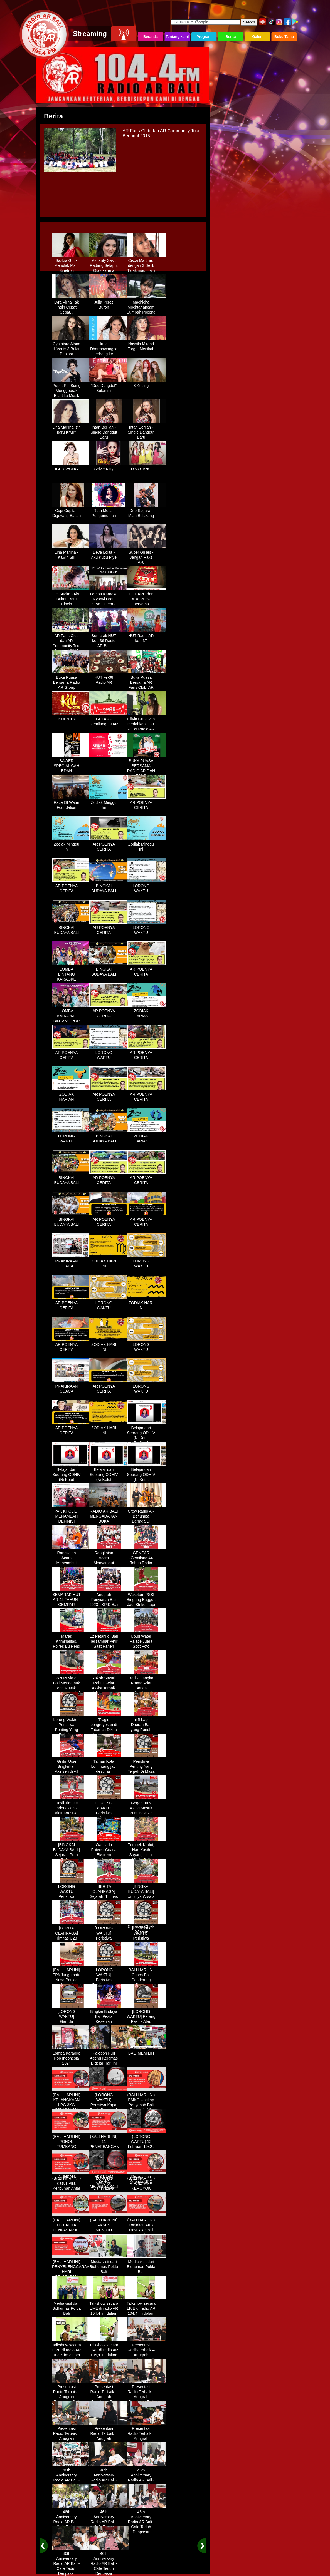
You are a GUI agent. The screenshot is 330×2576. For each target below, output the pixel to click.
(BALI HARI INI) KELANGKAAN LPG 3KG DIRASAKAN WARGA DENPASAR (71, 2105)
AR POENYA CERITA (146, 803)
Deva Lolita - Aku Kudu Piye (109, 553)
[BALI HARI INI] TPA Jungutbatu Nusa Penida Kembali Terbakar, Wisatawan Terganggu (71, 1983)
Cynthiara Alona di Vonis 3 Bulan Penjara (71, 347)
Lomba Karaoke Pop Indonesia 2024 (71, 2056)
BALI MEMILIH (146, 2051)
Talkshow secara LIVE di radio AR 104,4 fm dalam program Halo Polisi (109, 2311)
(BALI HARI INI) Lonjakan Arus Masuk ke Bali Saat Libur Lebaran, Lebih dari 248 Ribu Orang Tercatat (146, 2233)
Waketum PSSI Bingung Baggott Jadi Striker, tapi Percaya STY (146, 1600)
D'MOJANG (146, 467)
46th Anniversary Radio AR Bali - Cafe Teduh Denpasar (71, 2478)
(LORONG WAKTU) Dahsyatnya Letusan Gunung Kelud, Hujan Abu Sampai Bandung (109, 2191)
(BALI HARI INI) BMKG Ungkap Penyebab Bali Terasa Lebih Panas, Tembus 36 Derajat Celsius (146, 2108)
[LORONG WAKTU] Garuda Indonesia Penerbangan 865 (71, 2022)
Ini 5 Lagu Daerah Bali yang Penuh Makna (146, 1725)
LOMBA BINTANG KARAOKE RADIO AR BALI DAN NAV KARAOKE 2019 (71, 979)
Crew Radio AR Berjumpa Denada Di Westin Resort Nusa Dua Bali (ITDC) (146, 1521)
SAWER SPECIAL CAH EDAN (71, 764)
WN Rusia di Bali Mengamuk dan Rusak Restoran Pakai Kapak (71, 1686)
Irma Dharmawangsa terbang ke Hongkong (109, 349)
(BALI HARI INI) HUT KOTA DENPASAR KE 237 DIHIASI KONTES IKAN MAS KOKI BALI (71, 2230)
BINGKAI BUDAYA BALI (109, 886)
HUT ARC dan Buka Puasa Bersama (146, 597)
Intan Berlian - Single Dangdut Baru (109, 430)
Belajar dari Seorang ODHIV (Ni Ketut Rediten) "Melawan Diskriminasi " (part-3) (109, 1482)
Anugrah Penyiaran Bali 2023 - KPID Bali (109, 1597)
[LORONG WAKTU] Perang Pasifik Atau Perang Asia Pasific (146, 2019)
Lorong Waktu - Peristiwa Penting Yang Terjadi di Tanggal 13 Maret (71, 1730)
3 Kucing (146, 383)
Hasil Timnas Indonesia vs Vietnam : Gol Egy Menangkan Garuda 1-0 (71, 1811)
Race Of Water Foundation (71, 803)
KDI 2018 (71, 717)
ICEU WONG (71, 467)
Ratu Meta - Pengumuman (109, 511)
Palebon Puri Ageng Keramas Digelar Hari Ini (109, 2056)
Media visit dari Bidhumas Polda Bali (109, 2265)
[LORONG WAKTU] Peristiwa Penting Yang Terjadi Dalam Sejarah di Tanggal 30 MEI (109, 1983)
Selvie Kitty (109, 467)
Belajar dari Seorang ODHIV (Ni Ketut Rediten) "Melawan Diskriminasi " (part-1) (146, 1441)
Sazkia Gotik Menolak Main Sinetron (71, 263)
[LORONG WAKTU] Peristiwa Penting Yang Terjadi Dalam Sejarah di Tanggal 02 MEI (109, 1941)
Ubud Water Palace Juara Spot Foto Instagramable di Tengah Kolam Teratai (146, 1647)
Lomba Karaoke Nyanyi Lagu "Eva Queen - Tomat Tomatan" (109, 599)
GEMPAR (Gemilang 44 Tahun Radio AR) (146, 1558)
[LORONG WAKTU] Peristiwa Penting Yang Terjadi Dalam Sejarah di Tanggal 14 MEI (146, 1941)
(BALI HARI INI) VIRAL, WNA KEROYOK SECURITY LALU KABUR (146, 2186)
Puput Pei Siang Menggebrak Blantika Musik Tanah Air (71, 391)
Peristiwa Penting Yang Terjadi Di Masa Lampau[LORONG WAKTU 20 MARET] (146, 1772)
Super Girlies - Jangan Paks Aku (146, 555)
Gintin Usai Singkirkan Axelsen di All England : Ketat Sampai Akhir (71, 1769)
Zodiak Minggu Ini (109, 803)
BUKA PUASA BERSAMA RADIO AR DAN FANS (146, 766)
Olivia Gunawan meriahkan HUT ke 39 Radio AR (146, 722)
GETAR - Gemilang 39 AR (109, 719)
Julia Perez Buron (109, 302)
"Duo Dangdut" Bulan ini (109, 386)
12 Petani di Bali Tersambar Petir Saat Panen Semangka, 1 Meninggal (109, 1644)
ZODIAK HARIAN (146, 1011)
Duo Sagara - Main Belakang (146, 511)
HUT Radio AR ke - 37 (146, 636)
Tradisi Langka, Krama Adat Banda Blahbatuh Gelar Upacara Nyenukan (146, 1688)
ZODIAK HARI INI (109, 1261)
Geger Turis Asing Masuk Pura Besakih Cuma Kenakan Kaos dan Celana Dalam (146, 1813)
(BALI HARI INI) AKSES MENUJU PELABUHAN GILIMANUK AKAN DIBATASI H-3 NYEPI (109, 2233)
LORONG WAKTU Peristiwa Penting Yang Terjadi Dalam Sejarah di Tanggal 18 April (71, 1899)
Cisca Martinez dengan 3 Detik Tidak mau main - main (146, 266)
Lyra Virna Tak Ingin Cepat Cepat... (71, 305)
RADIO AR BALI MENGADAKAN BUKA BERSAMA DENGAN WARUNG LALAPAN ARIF (109, 1524)
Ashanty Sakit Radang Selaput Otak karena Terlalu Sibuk (109, 266)
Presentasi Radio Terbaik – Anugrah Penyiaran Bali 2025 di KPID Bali (146, 2355)
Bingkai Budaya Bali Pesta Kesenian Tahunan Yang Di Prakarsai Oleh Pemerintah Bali (109, 2024)
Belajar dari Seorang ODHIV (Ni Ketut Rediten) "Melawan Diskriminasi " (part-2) (71, 1482)
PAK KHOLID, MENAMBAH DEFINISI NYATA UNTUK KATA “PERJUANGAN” (71, 1521)
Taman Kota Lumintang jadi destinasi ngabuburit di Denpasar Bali (109, 1769)
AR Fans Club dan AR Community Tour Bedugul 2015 (71, 641)
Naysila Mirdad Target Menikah (146, 344)
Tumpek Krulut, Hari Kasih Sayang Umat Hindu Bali (146, 1850)
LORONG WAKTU (146, 886)
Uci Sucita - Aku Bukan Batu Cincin (71, 597)
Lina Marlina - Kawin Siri (71, 553)
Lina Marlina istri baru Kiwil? (71, 427)
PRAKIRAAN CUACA (71, 1261)
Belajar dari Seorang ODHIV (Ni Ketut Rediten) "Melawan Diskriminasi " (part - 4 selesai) (146, 1482)
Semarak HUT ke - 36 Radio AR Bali (109, 639)
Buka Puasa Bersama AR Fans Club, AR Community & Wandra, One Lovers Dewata (146, 688)
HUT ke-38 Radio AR (109, 678)
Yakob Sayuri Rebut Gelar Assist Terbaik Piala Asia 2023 (109, 1683)
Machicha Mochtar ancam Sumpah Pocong (146, 305)
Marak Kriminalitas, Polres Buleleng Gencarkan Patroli (71, 1644)
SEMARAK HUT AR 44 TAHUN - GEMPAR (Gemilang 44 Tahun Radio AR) (71, 1605)
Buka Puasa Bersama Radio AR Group (71, 680)
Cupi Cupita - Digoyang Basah (71, 511)
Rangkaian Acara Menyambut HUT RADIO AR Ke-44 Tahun (71, 1561)
